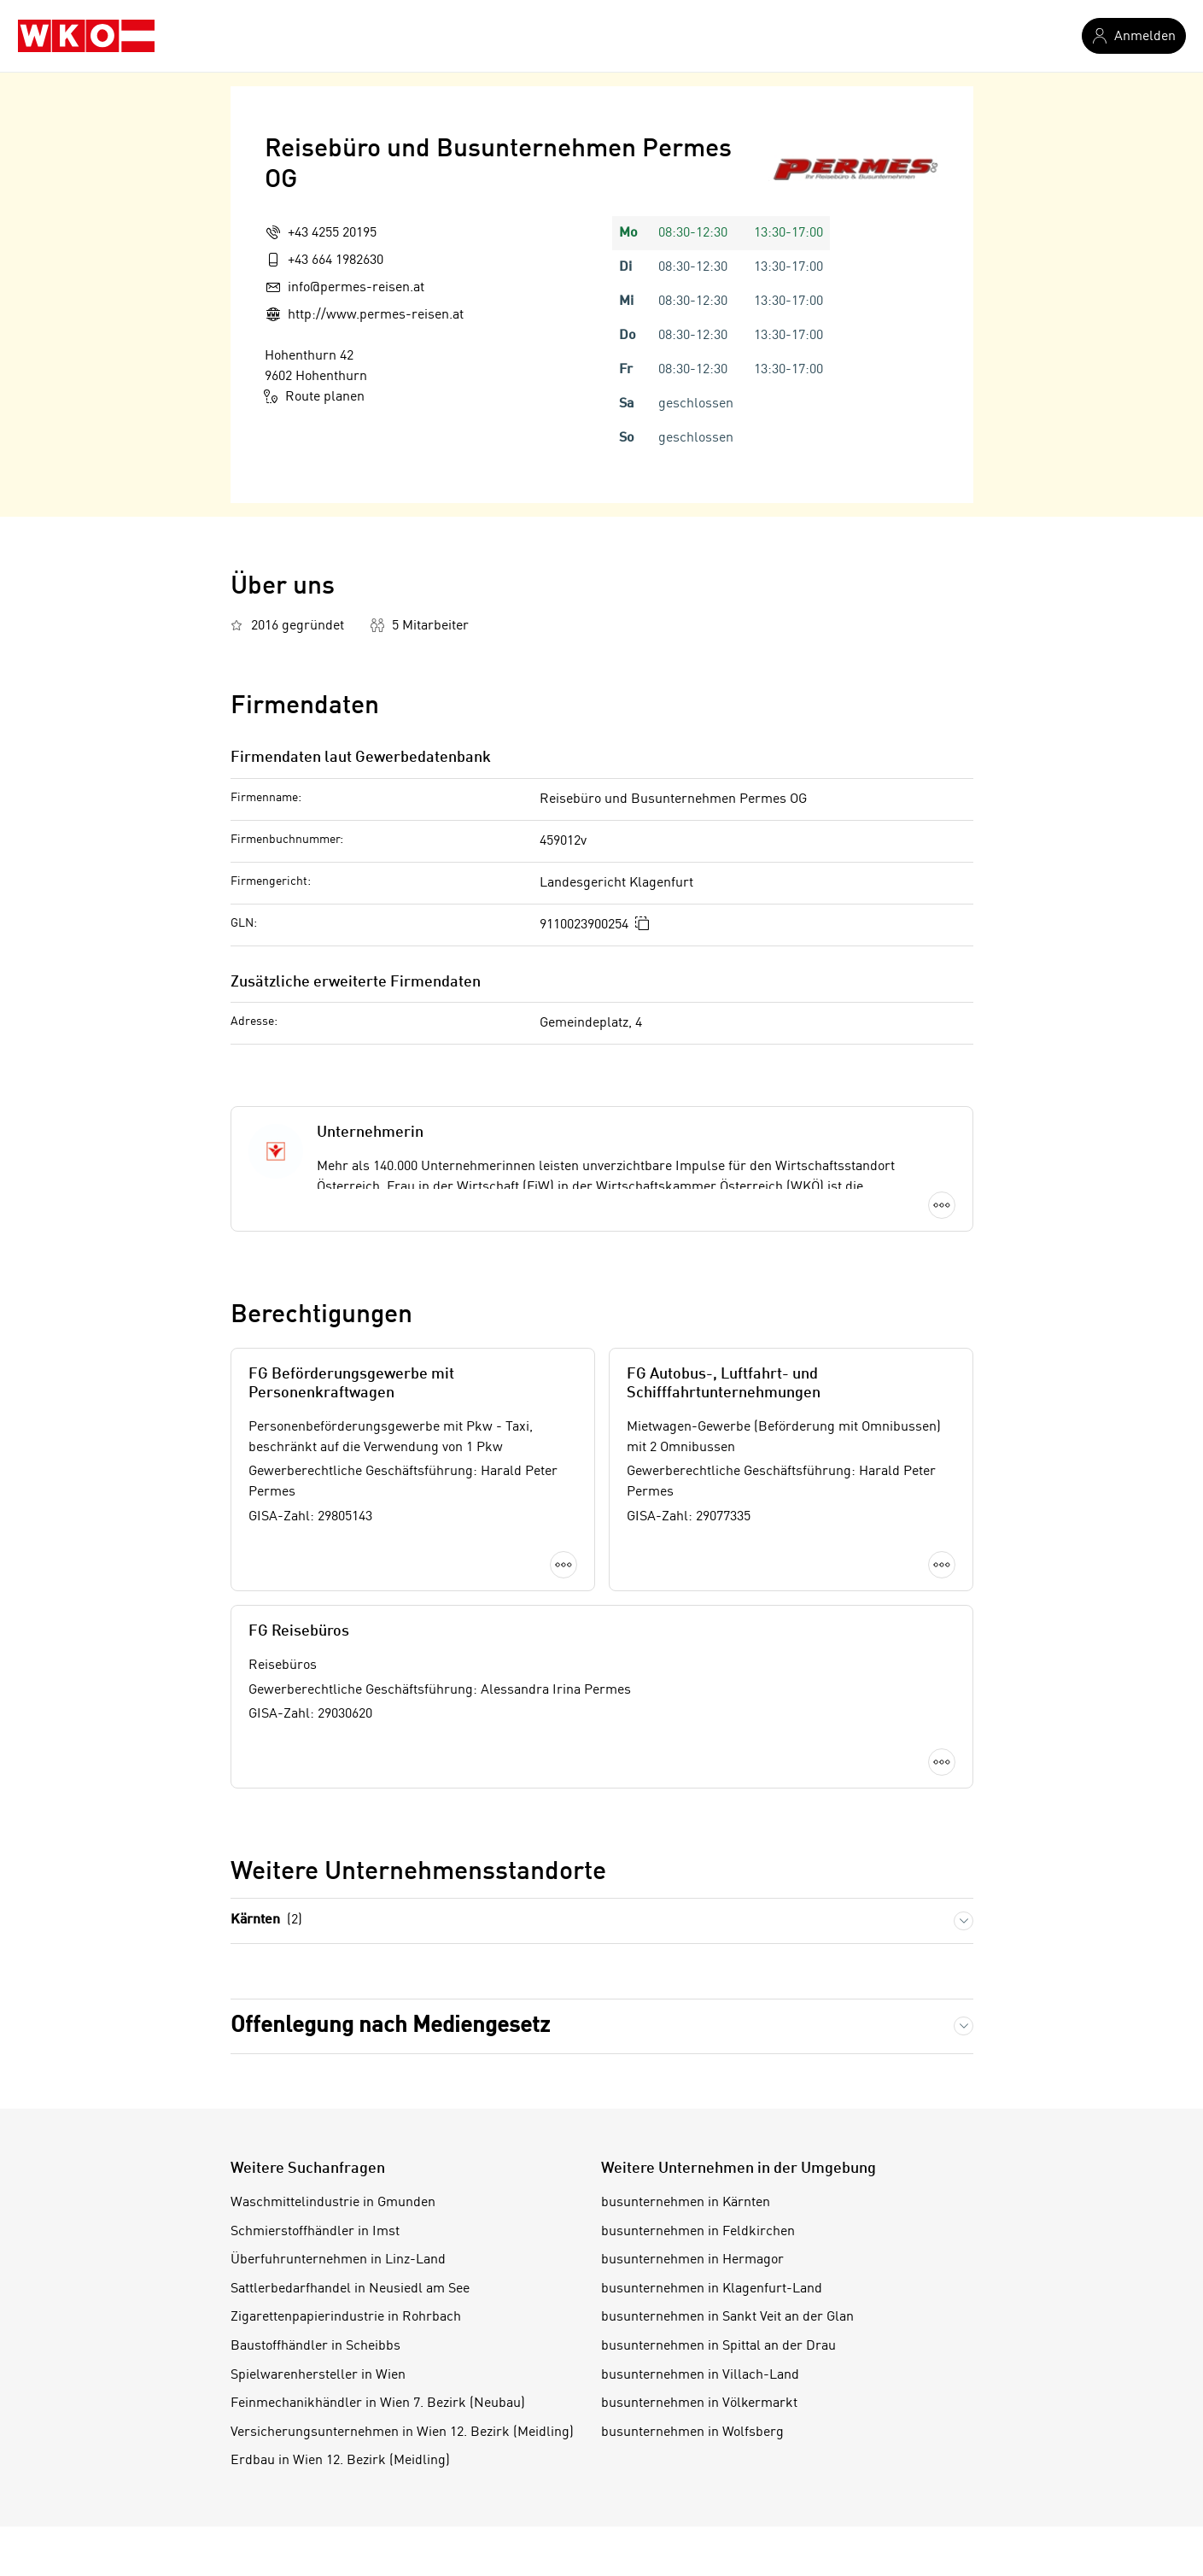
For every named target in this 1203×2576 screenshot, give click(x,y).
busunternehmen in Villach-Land (700, 2375)
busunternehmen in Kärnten (685, 2203)
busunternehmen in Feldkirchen (698, 2232)
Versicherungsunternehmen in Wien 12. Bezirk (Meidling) (402, 2432)
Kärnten (266, 1920)
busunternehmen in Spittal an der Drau (718, 2346)
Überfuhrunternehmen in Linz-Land (338, 2260)
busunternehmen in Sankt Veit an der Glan (727, 2317)
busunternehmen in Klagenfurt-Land (711, 2289)
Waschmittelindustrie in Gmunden (333, 2203)
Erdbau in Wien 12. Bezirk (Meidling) (340, 2461)
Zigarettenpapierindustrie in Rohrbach (346, 2317)
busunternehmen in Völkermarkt (699, 2403)
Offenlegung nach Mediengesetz (390, 2026)
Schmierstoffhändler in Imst (315, 2232)
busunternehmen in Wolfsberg (692, 2432)
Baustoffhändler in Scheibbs (315, 2346)
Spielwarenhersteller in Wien (318, 2375)
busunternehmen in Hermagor (692, 2260)
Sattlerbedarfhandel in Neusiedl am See (350, 2289)
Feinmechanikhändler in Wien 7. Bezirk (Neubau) (378, 2403)
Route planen (315, 396)
